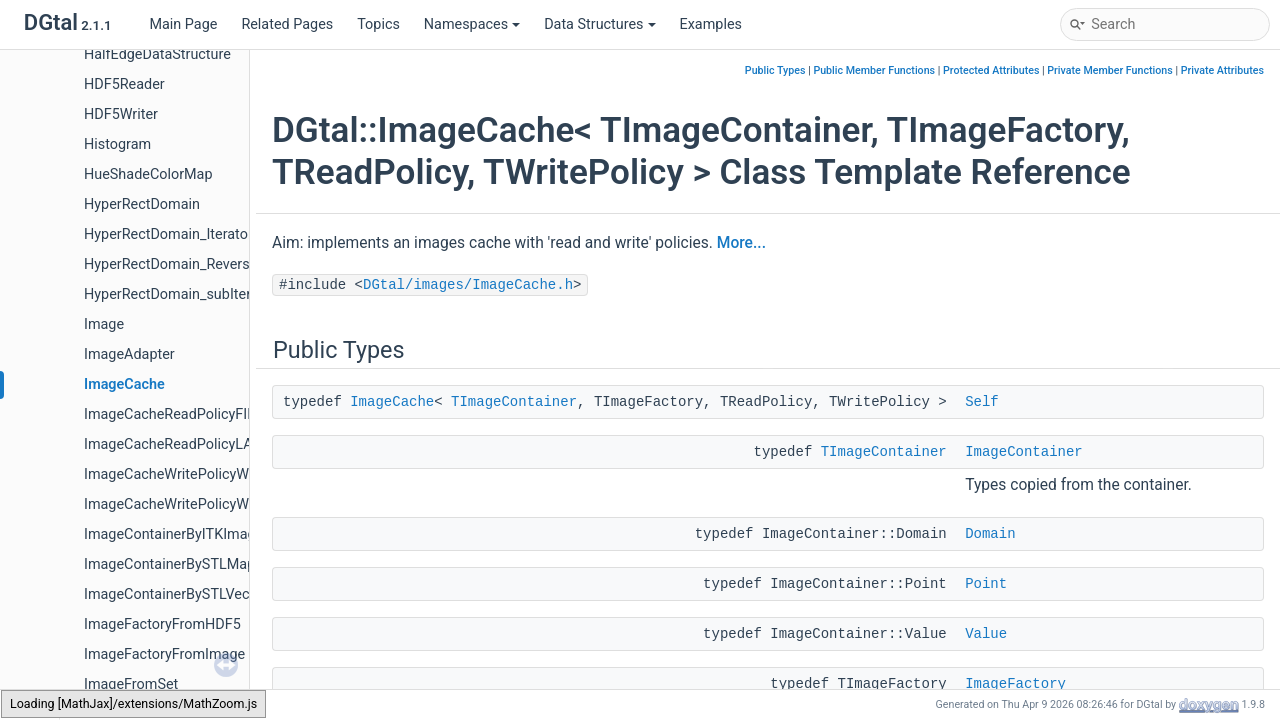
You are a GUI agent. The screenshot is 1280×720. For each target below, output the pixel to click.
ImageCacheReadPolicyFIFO (174, 414)
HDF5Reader (124, 84)
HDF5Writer (121, 114)
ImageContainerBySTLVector (175, 594)
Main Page (183, 24)
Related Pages (287, 24)
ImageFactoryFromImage (164, 654)
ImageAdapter (129, 354)
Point (986, 584)
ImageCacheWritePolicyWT (171, 504)
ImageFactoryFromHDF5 (162, 624)
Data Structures (599, 24)
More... (741, 243)
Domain (990, 534)
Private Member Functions (1109, 70)
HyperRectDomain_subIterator (180, 294)
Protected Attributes (991, 70)
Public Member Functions (874, 70)
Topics (378, 24)
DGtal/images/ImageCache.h (468, 285)
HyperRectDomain (142, 204)
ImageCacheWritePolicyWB (171, 474)
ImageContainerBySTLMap (169, 564)
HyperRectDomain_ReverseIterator (194, 264)
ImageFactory (1015, 684)
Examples (711, 24)
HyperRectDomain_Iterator (168, 234)
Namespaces (472, 24)
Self (982, 402)
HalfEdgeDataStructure (157, 54)
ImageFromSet (131, 684)
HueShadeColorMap (148, 174)
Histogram (117, 144)
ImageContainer (1024, 452)
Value (986, 634)
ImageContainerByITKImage (173, 534)
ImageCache (124, 384)
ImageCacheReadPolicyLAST (177, 444)
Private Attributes (1222, 70)
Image (104, 324)
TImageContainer (514, 402)
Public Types (775, 70)
